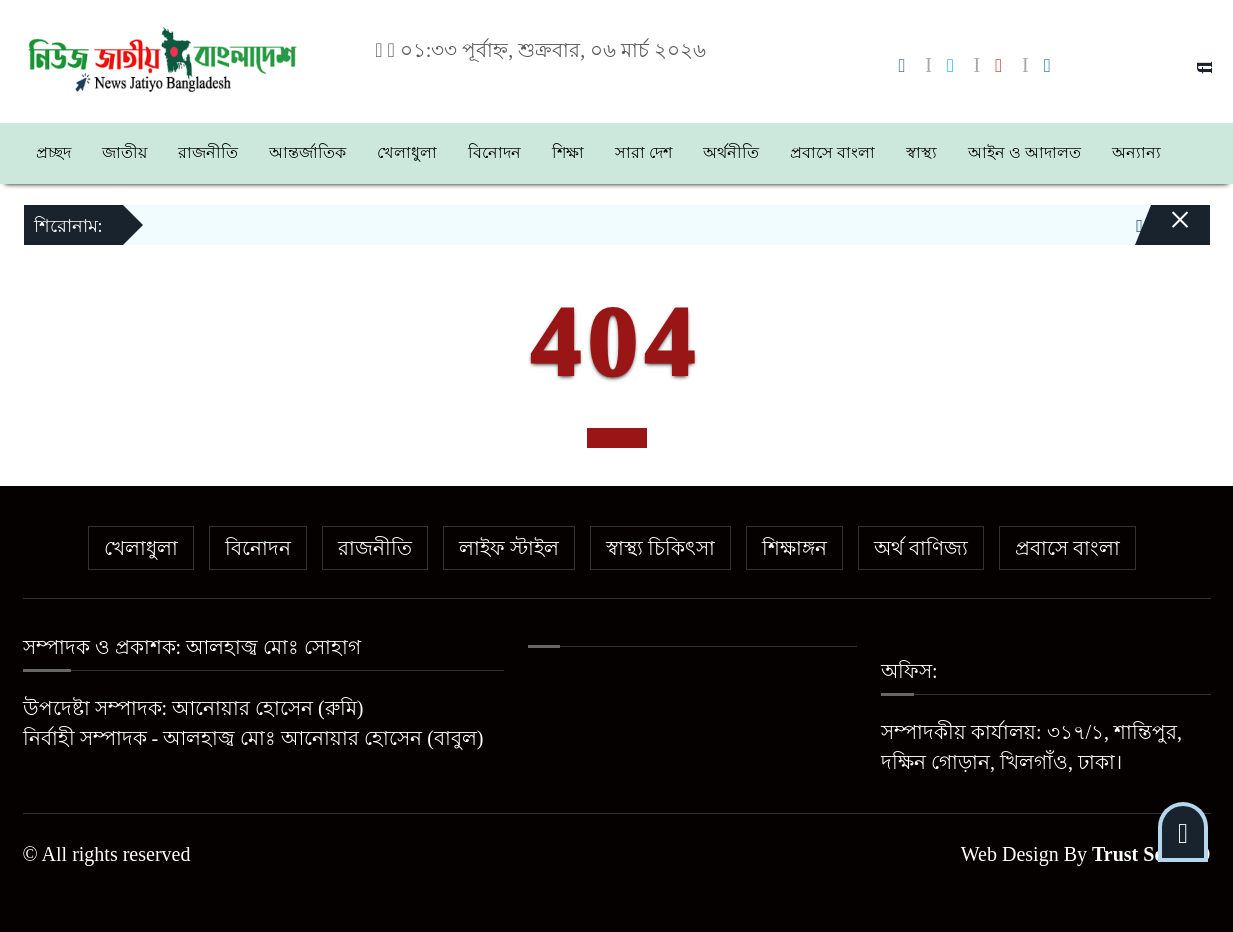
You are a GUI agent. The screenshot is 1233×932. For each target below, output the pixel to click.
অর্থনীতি (731, 152)
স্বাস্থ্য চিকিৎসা (660, 548)
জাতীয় (124, 152)
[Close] (1163, 233)
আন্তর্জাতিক (307, 152)
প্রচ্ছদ (53, 152)
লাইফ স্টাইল (509, 548)
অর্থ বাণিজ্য (921, 548)
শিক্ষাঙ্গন (794, 548)
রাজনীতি (208, 152)
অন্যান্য (1136, 152)
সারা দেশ (643, 152)
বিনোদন (494, 152)
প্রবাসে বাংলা (832, 152)
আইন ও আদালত (1024, 152)
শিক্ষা (568, 152)
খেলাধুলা (407, 152)
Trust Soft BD (1151, 854)
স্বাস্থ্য (921, 152)
